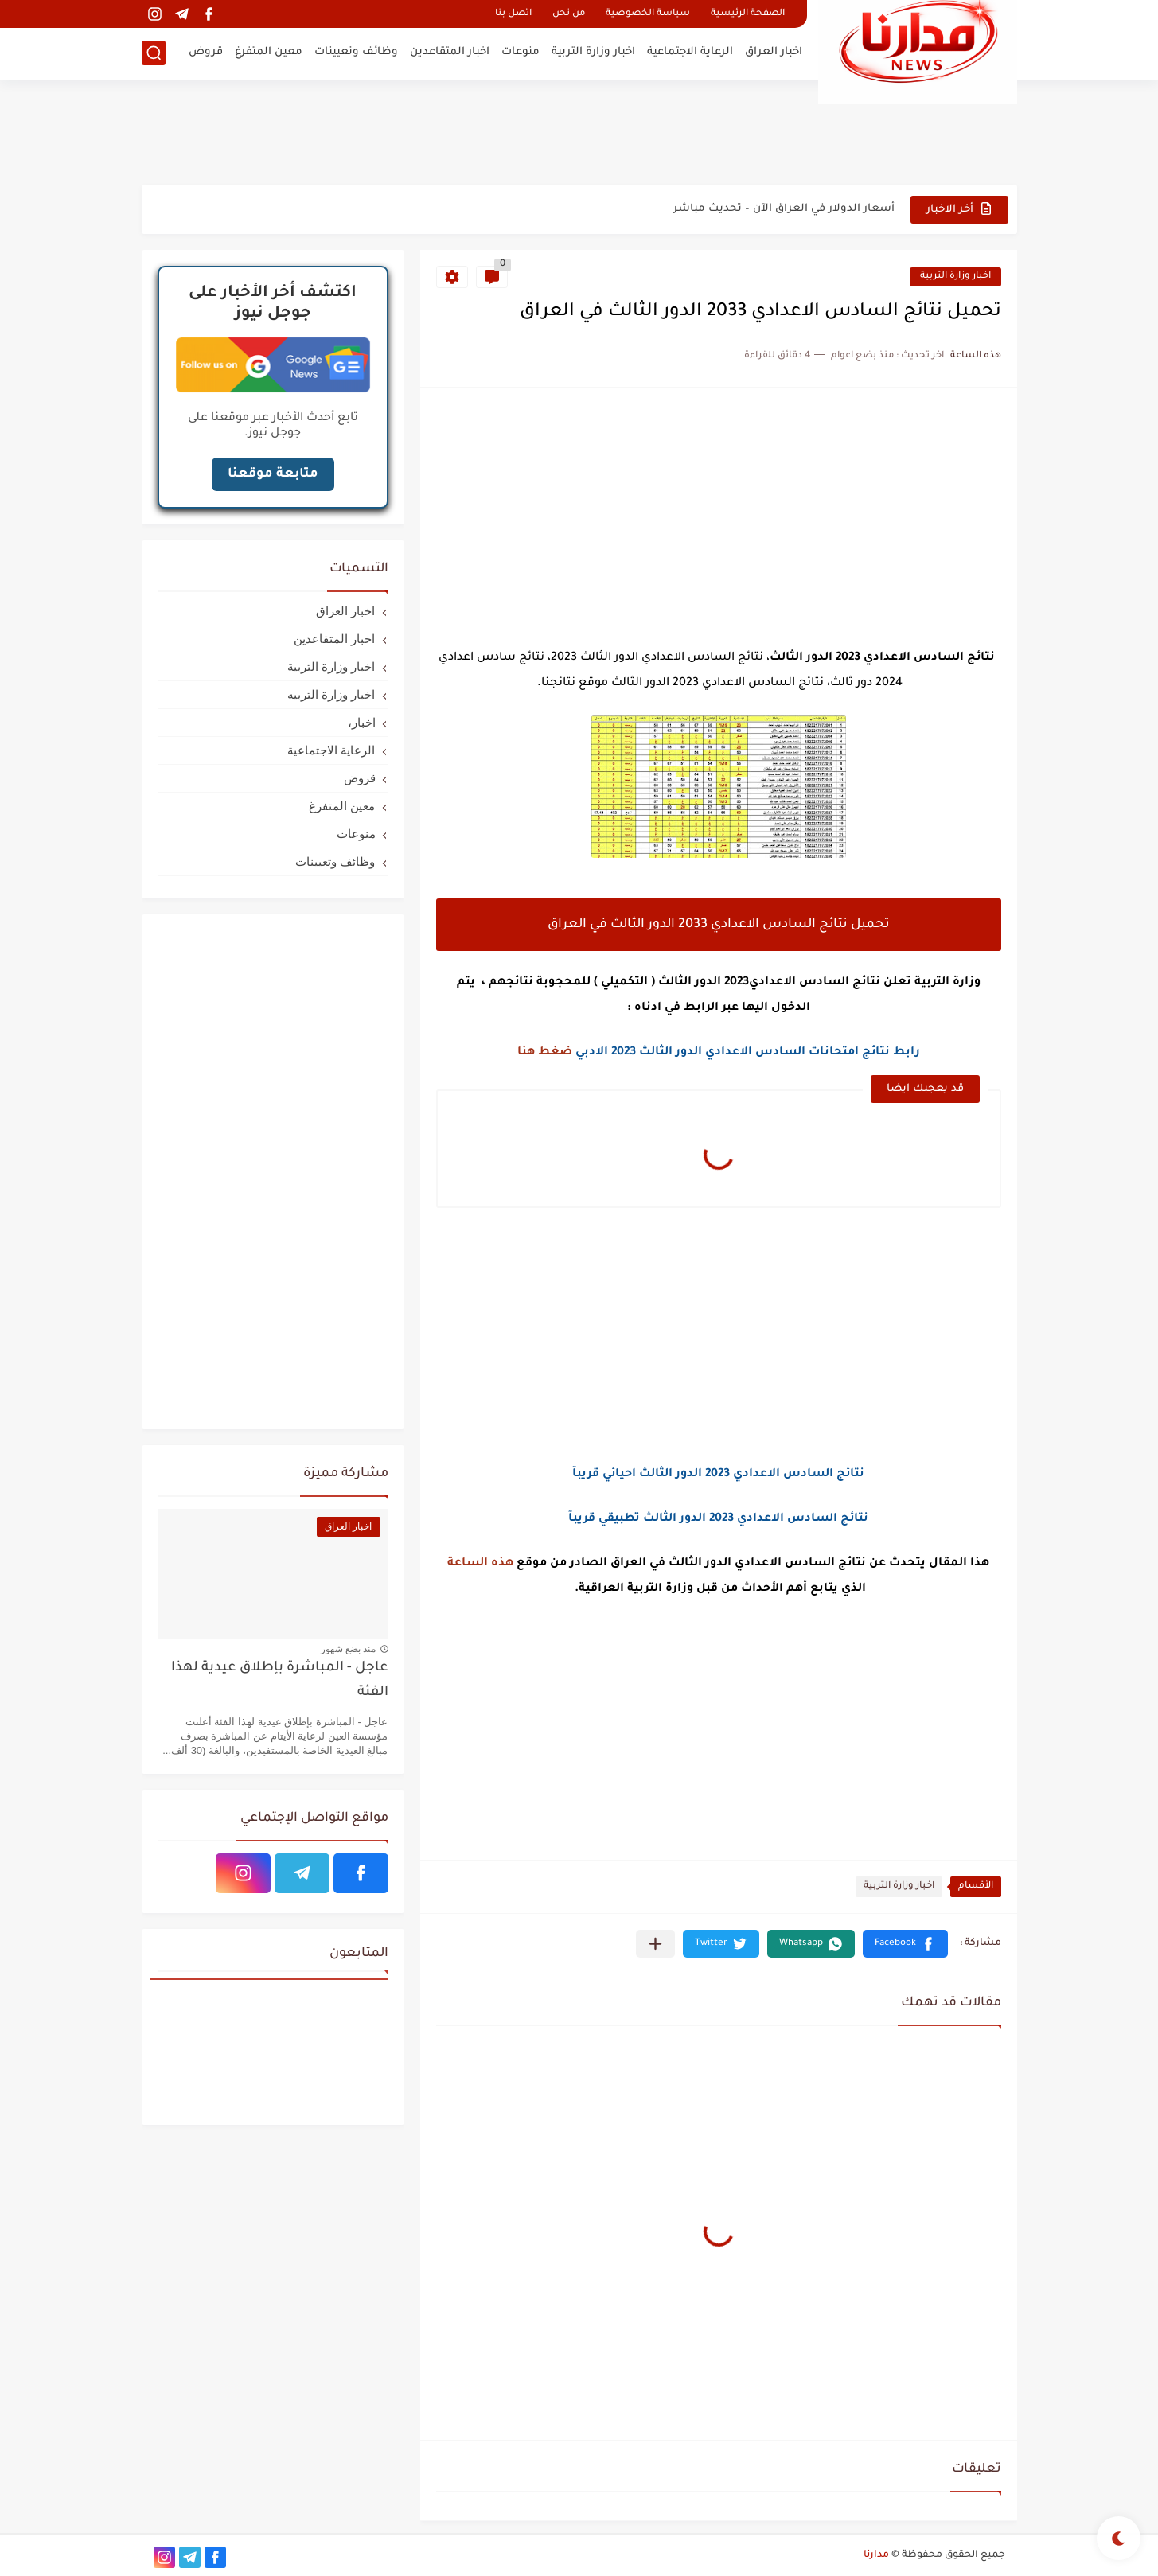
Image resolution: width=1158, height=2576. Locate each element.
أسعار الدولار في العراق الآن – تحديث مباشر (784, 209)
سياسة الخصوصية (648, 14)
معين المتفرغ (268, 52)
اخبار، (362, 722)
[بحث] (154, 53)
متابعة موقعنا (273, 474)
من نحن (568, 14)
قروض (206, 52)
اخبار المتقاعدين (449, 52)
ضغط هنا (544, 1052)
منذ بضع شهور (348, 1648)
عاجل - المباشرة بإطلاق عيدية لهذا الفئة (279, 1680)
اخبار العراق (773, 52)
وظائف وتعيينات (356, 52)
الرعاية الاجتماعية (690, 52)
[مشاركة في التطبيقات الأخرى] (655, 1944)
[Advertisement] (579, 131)
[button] (905, 1944)
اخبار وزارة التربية (593, 52)
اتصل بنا (513, 14)
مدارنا (876, 2555)
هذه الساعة (480, 1563)
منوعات (520, 52)
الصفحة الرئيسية (748, 14)
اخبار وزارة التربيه (331, 694)
